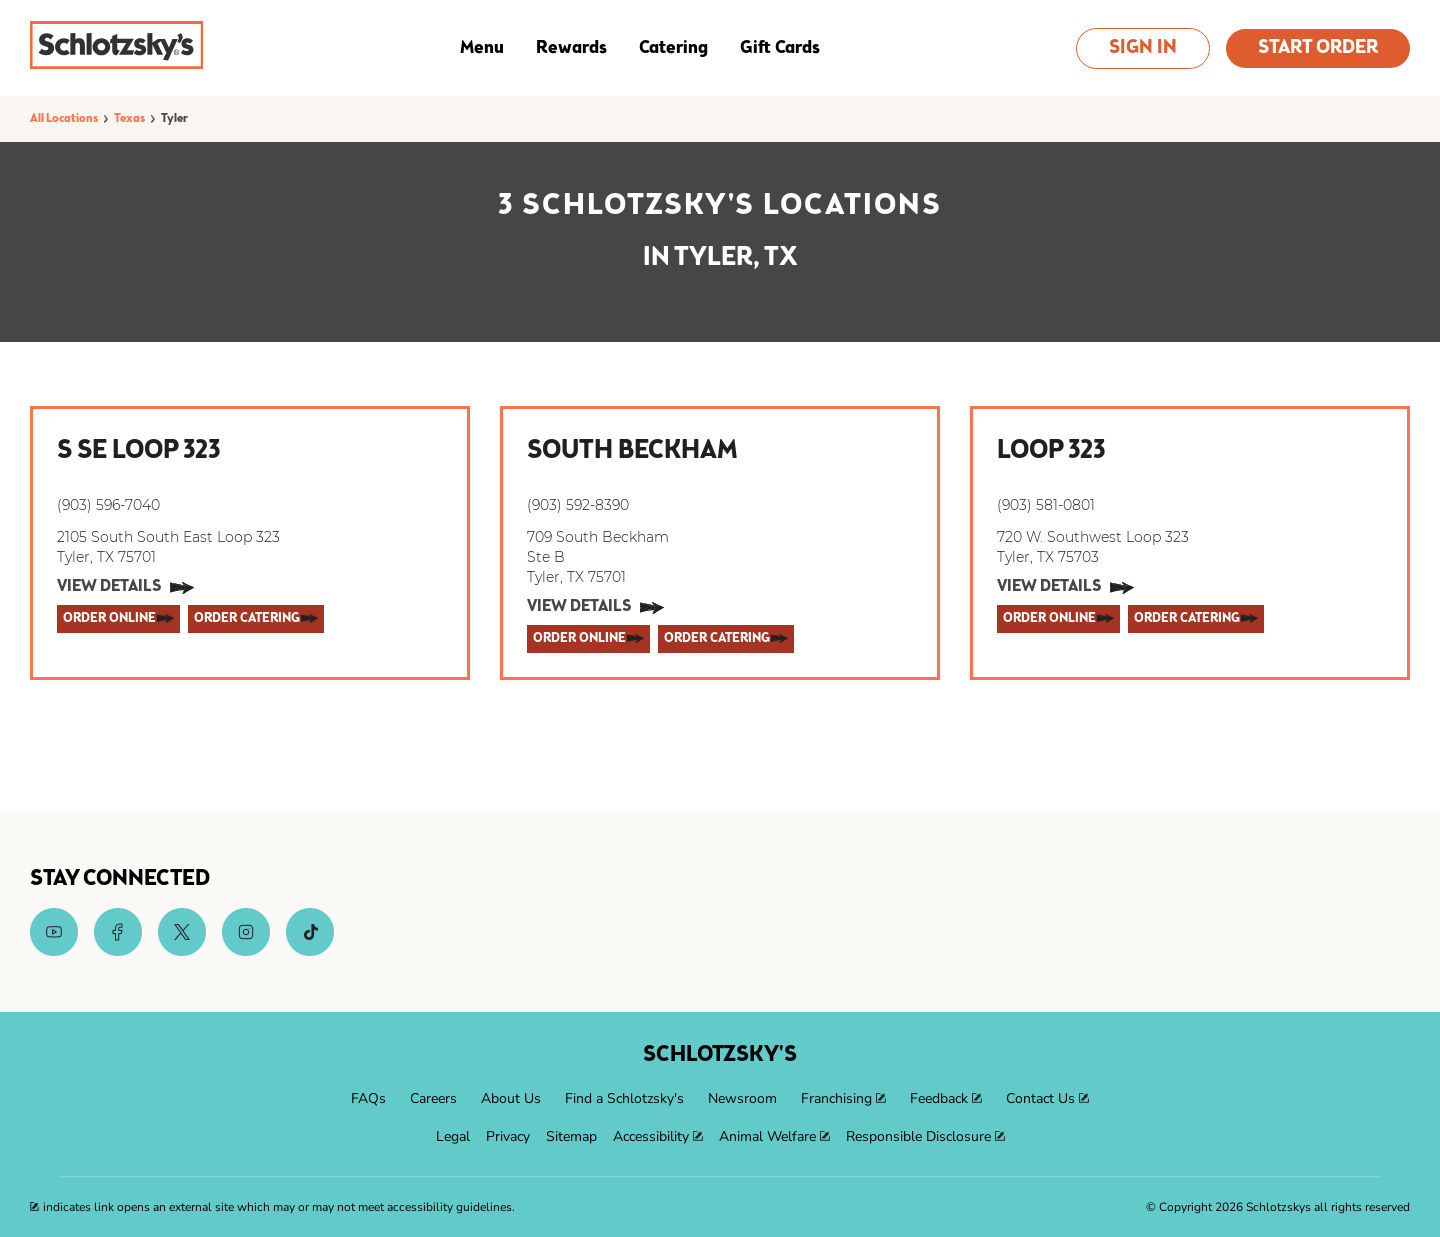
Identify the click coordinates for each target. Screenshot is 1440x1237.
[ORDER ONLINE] (118, 619)
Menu (482, 48)
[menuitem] (368, 1099)
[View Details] (125, 588)
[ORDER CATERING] (256, 619)
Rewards (571, 48)
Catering (673, 48)
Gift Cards (780, 48)
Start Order (1318, 48)
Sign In (1143, 48)
